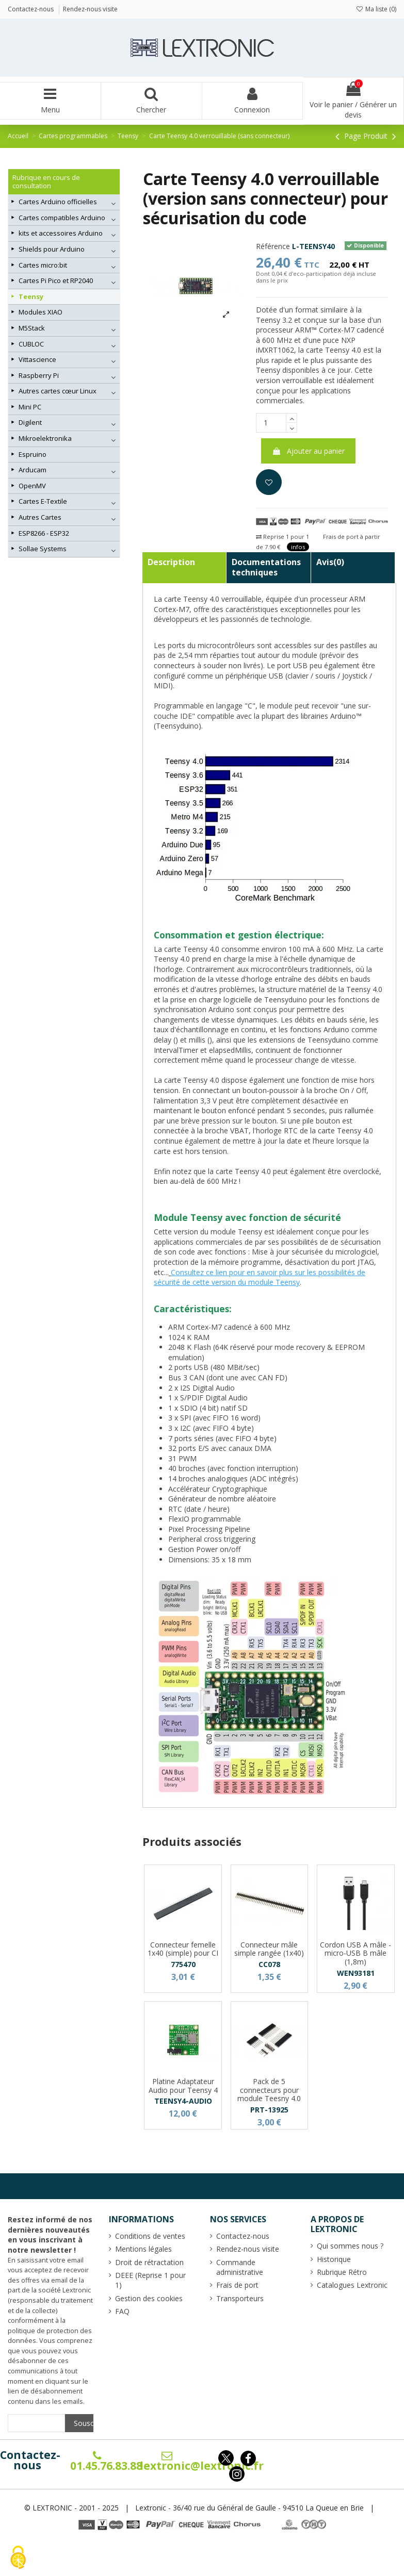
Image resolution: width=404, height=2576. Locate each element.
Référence (273, 246)
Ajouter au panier (308, 451)
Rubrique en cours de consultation (46, 182)
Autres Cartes (40, 517)
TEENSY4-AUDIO (183, 2101)
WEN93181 (356, 1973)
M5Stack (32, 328)
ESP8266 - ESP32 (44, 533)
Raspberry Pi (39, 375)
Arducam (32, 469)
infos (298, 547)
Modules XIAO (40, 312)
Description (171, 562)
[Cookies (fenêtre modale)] (18, 2558)
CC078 (269, 1964)
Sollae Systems (43, 548)
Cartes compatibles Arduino (62, 217)
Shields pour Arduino (52, 249)
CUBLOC (31, 344)
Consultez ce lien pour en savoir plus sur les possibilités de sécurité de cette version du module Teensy (259, 1277)
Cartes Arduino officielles (58, 201)
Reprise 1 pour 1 (282, 536)
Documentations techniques (266, 567)
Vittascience (37, 359)
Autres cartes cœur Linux (57, 390)
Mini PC (30, 406)
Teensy (31, 296)
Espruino (32, 454)
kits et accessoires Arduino (61, 233)
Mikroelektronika (45, 438)
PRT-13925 (269, 2110)
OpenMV (32, 485)
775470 (183, 1964)
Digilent (30, 422)
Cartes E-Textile (43, 501)
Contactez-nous (30, 2460)
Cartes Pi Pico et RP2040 (56, 280)
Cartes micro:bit (43, 265)
